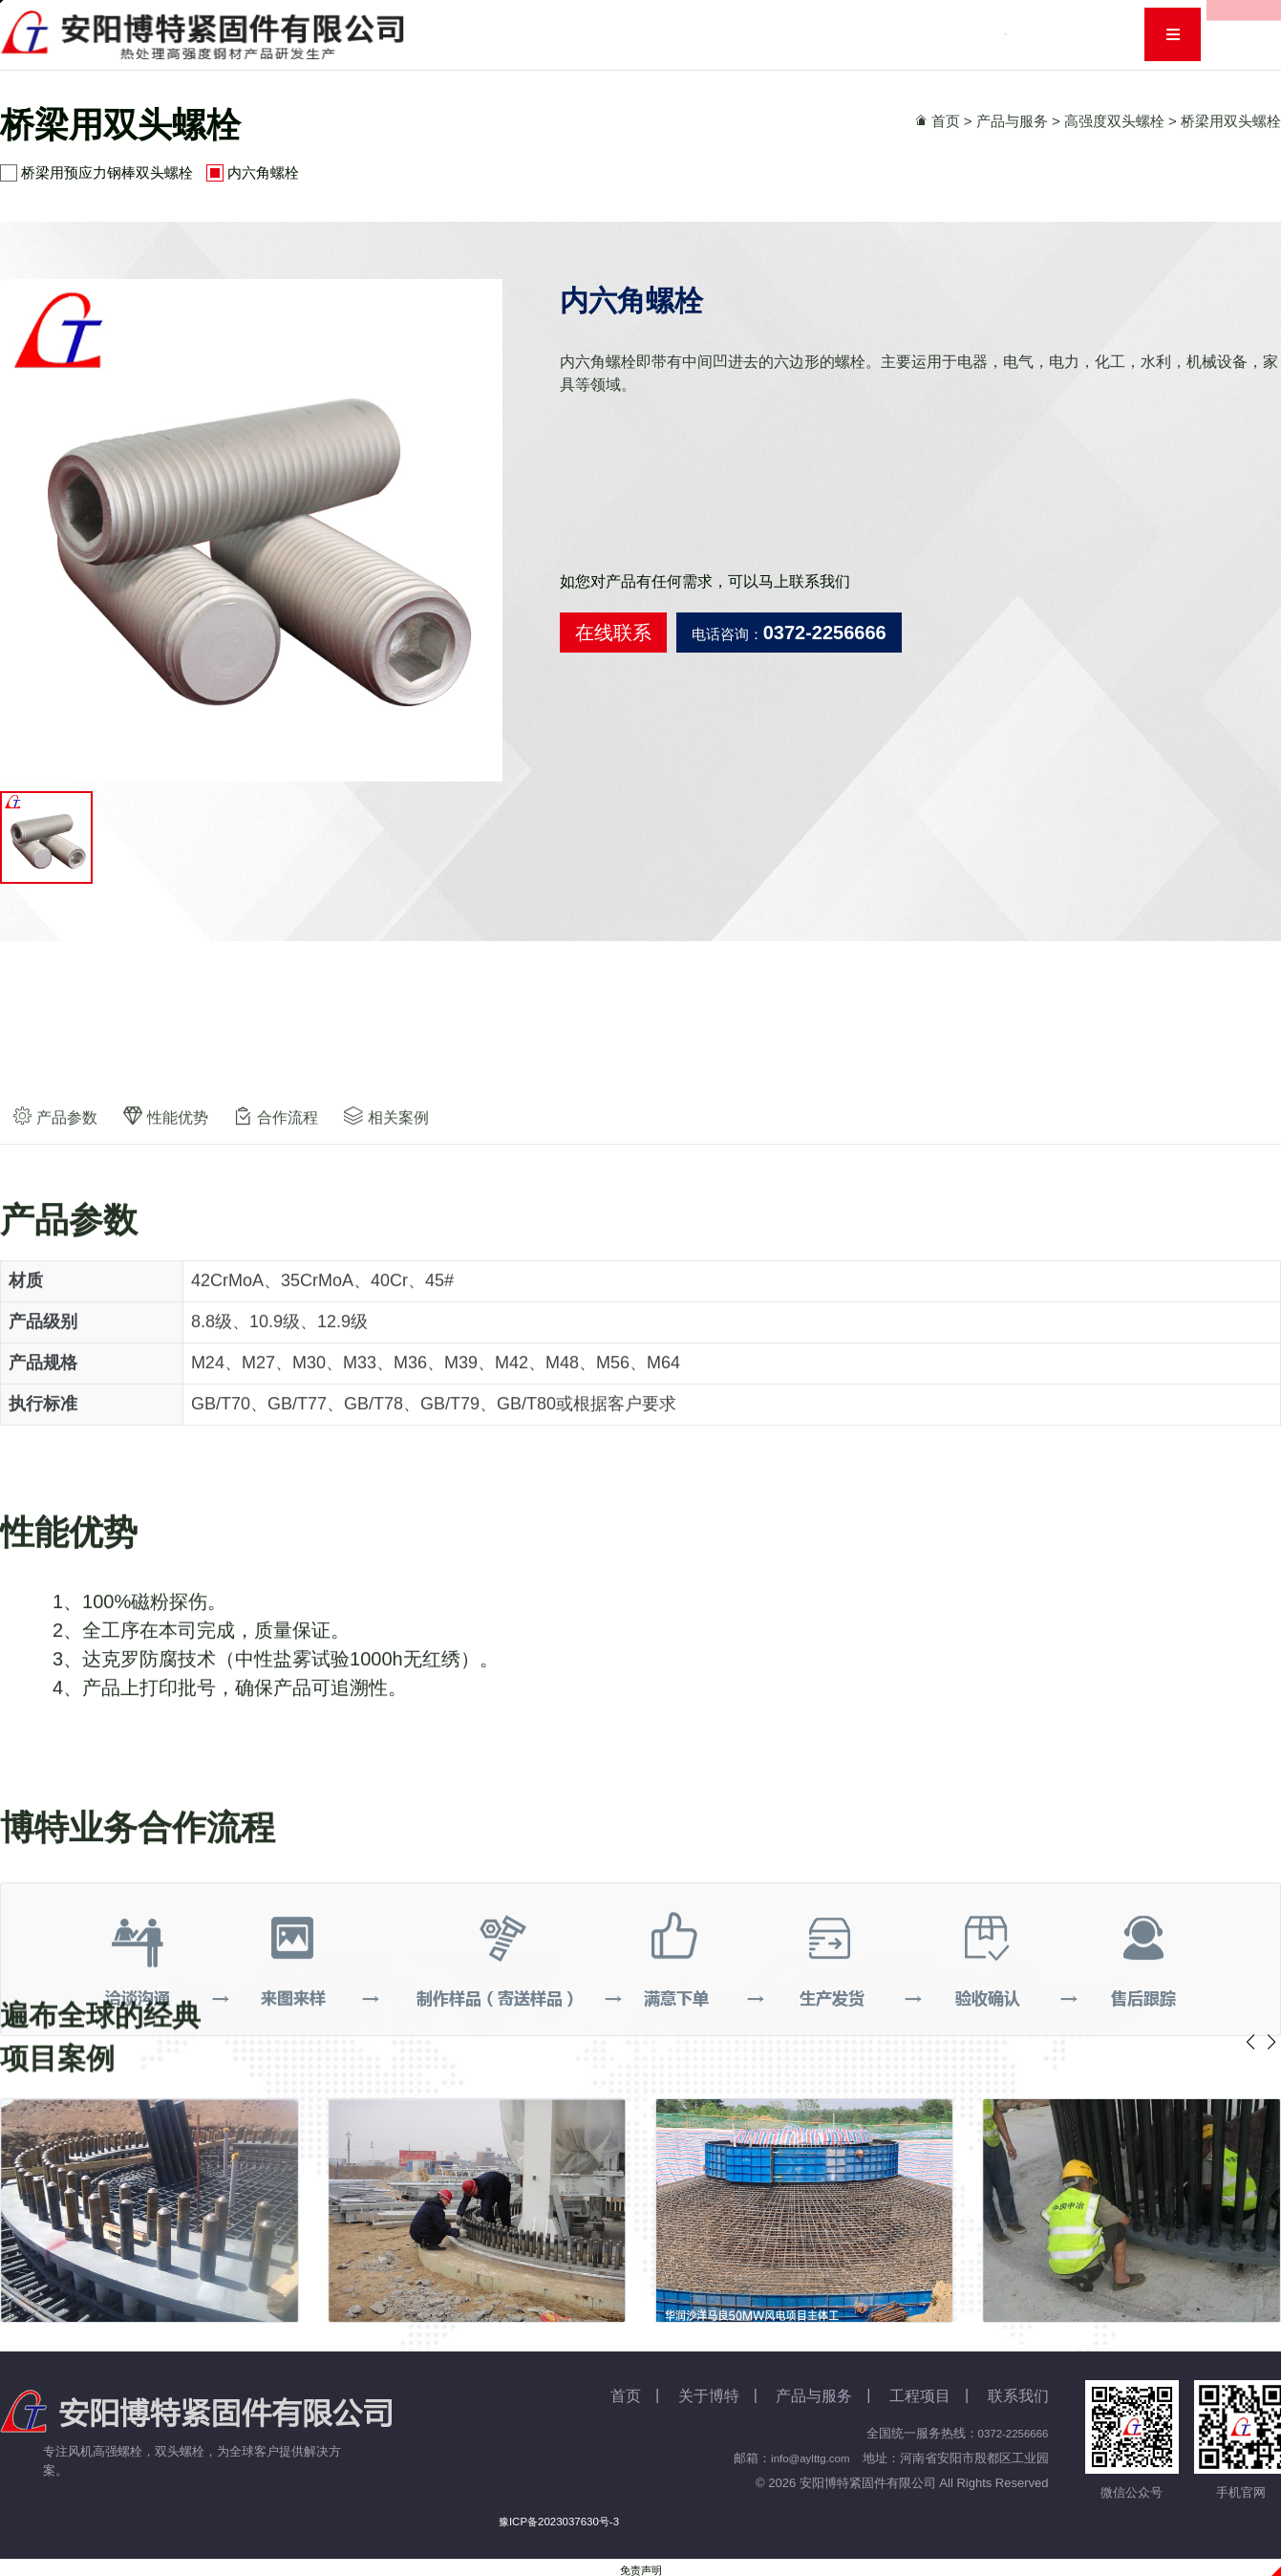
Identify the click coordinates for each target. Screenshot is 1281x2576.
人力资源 (976, 34)
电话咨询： (789, 633)
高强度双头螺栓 (1114, 121)
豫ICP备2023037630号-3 (559, 2525)
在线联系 (613, 633)
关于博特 (579, 34)
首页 (498, 34)
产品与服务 (682, 34)
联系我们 (1071, 34)
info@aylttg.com (804, 2462)
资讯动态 (785, 34)
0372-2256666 (1009, 2437)
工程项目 (880, 34)
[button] (1271, 2046)
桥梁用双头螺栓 (1231, 121)
